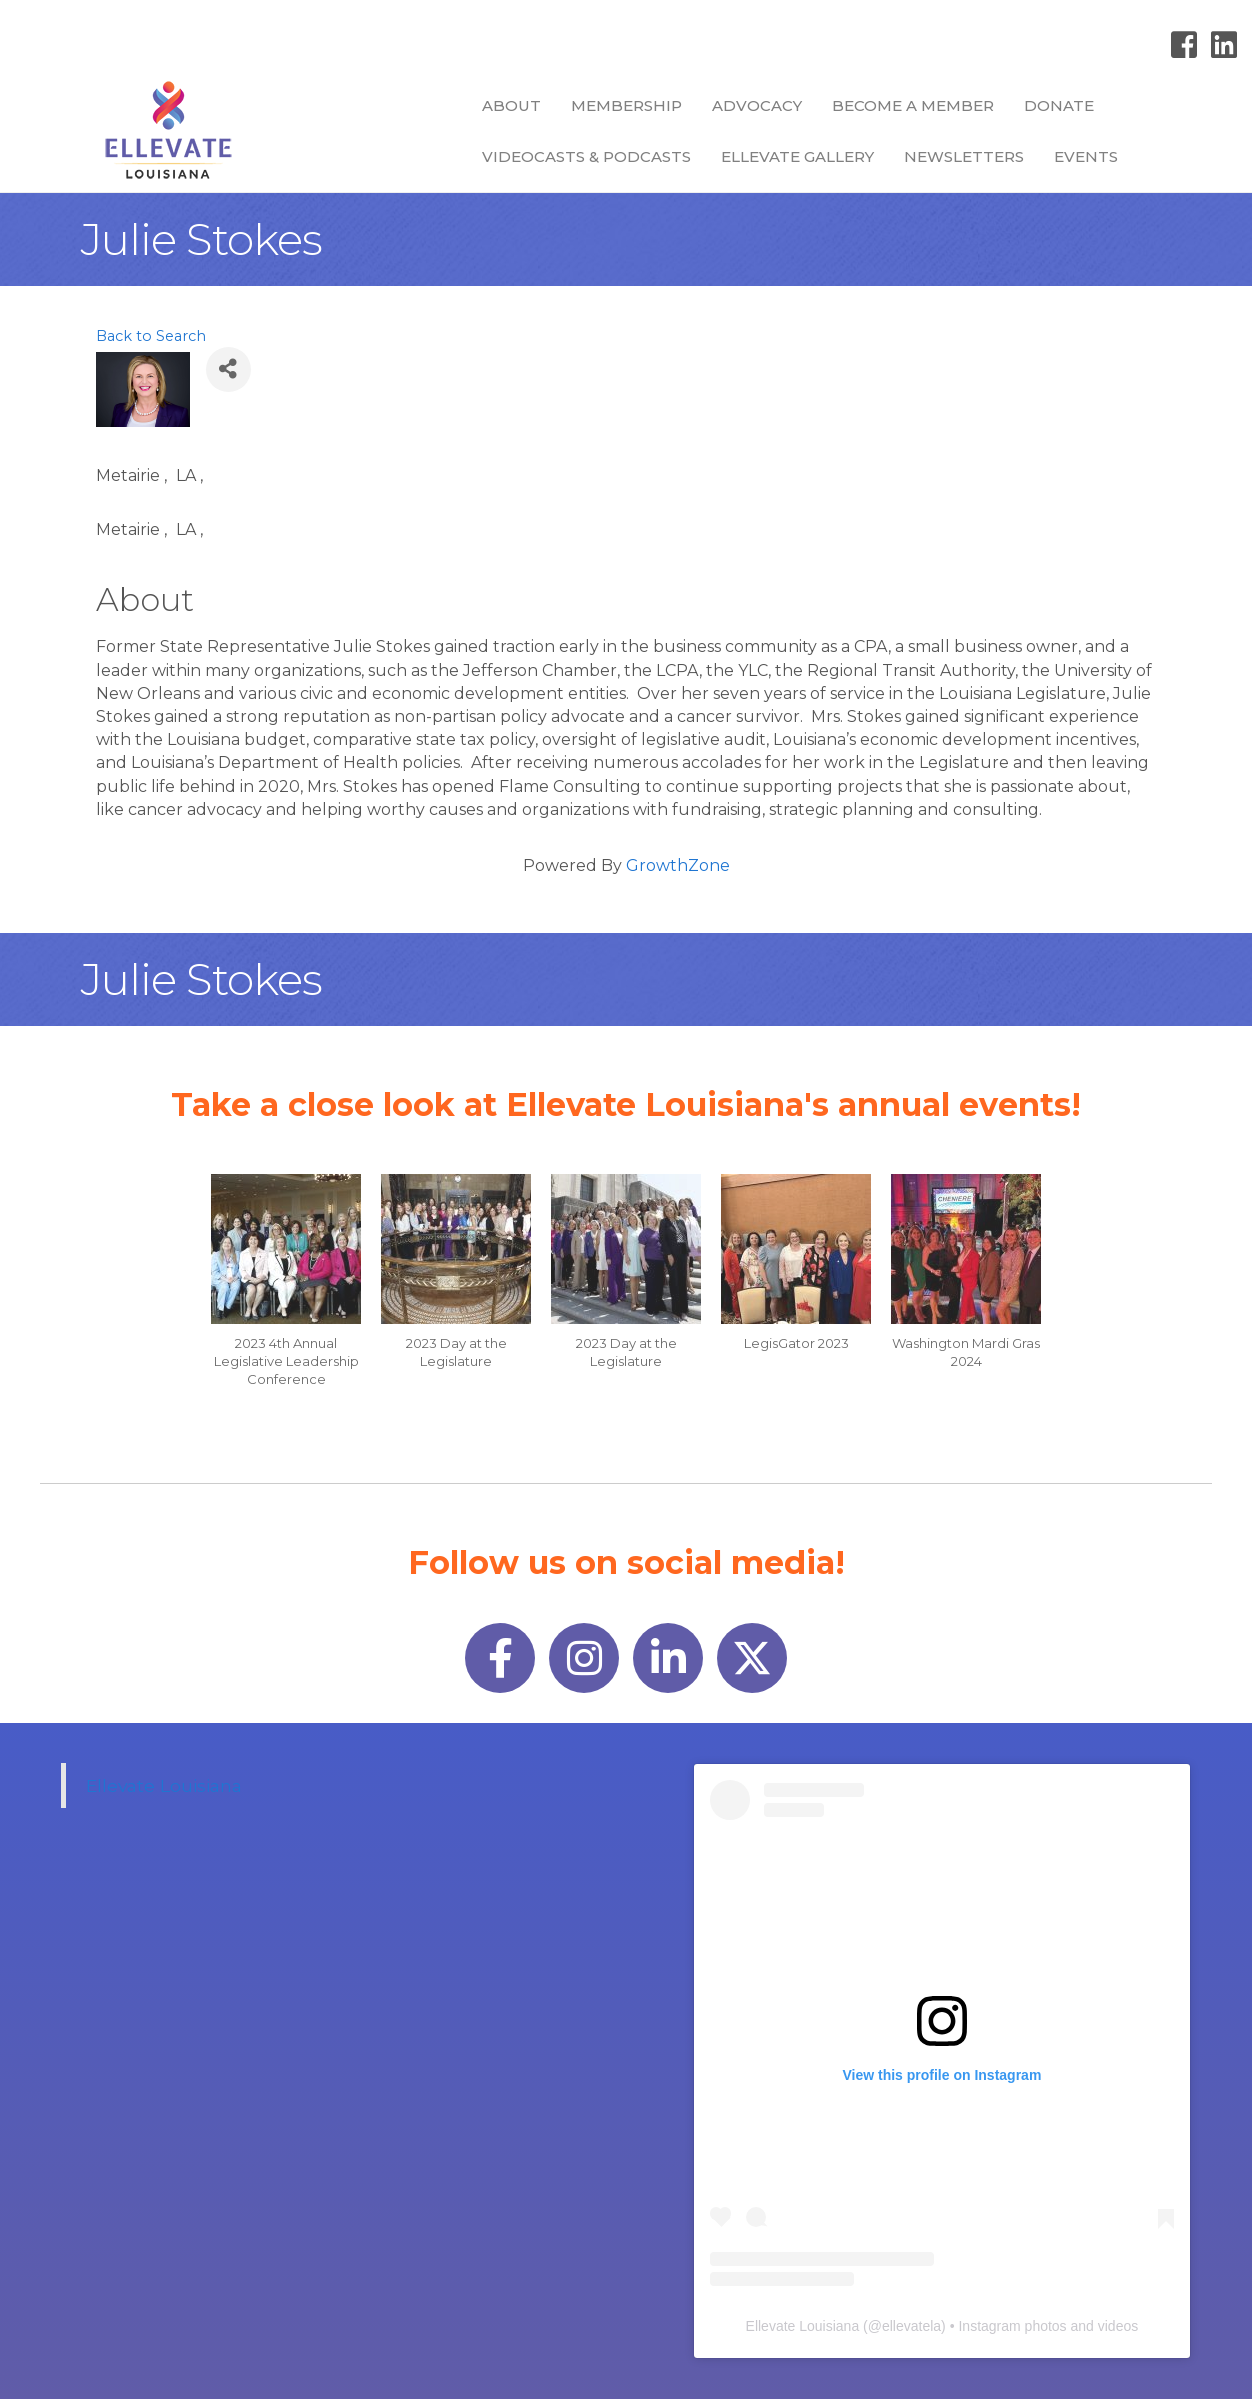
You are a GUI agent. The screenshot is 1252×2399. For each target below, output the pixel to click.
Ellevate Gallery (797, 156)
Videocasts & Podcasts (586, 156)
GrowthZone (678, 865)
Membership (626, 105)
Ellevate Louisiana (164, 1785)
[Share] (228, 369)
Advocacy (757, 105)
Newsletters (964, 156)
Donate (1059, 105)
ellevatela (911, 2326)
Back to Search (151, 336)
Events (1086, 156)
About (511, 105)
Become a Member (913, 105)
